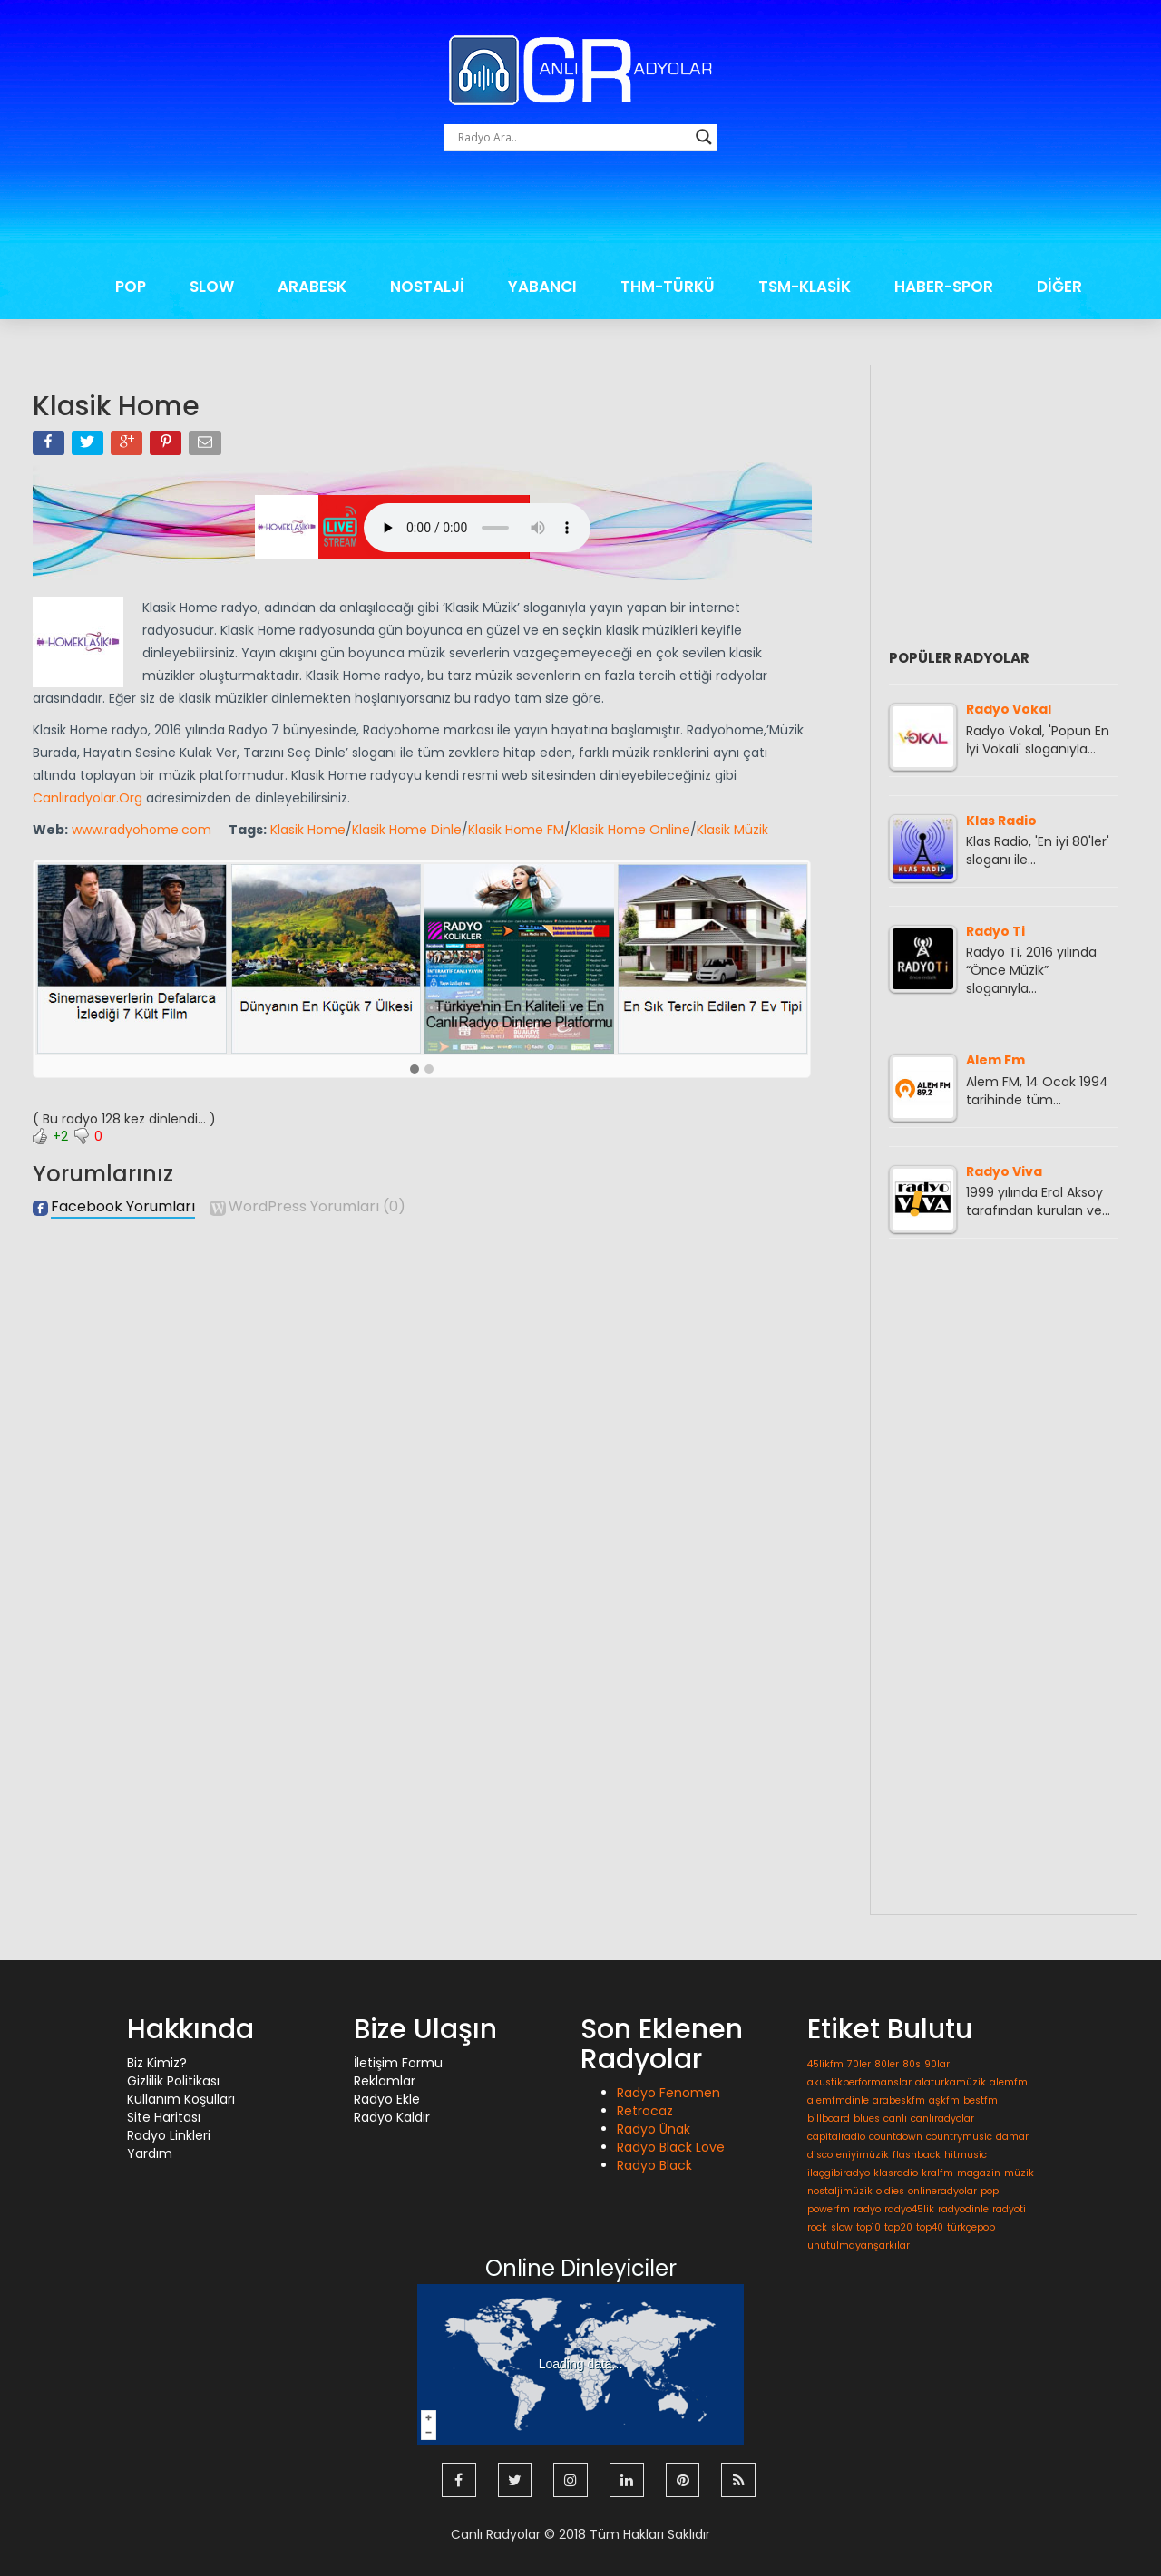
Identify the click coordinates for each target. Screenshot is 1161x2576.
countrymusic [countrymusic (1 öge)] (959, 2136)
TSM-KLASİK (804, 286)
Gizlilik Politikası (173, 2081)
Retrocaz (645, 2111)
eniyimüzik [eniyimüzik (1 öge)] (862, 2155)
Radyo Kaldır (392, 2117)
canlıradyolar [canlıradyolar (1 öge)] (942, 2118)
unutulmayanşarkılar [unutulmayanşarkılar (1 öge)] (858, 2245)
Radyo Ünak (653, 2129)
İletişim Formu (398, 2063)
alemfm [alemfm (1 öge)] (1009, 2082)
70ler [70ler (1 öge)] (859, 2064)
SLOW (212, 286)
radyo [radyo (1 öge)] (867, 2209)
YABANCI (542, 286)
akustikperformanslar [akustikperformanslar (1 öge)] (859, 2082)
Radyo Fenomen (668, 2093)
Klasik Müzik (732, 830)
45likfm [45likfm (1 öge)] (825, 2064)
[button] (414, 1069)
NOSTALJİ (427, 286)
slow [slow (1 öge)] (842, 2227)
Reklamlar (384, 2081)
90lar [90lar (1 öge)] (937, 2064)
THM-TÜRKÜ (667, 286)
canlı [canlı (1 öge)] (895, 2118)
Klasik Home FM (516, 830)
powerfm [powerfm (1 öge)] (828, 2209)
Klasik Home (308, 830)
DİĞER (1059, 286)
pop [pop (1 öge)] (990, 2191)
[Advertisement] (580, 213)
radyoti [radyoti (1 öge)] (1009, 2209)
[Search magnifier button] (704, 137)
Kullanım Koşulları (181, 2099)
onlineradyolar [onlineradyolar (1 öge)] (942, 2191)
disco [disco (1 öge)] (820, 2155)
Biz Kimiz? (157, 2063)
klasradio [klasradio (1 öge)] (895, 2173)
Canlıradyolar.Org (87, 798)
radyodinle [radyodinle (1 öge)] (963, 2209)
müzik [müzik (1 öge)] (1019, 2173)
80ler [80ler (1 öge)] (886, 2064)
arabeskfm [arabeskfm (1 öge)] (899, 2100)
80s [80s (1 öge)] (911, 2064)
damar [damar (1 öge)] (1012, 2136)
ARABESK (312, 286)
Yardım (149, 2153)
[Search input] (572, 137)
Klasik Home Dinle (407, 830)
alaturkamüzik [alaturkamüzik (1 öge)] (950, 2082)
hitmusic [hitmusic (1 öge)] (965, 2155)
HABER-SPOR (943, 286)
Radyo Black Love (671, 2147)
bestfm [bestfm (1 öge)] (980, 2100)
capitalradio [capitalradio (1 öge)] (836, 2136)
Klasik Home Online (630, 830)
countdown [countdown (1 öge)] (895, 2136)
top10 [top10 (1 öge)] (868, 2227)
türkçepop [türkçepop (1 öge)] (971, 2227)
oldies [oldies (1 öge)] (890, 2191)
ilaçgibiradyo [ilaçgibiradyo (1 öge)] (838, 2173)
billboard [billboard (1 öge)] (828, 2118)
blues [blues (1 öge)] (867, 2118)
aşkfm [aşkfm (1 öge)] (944, 2100)
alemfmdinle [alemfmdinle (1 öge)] (838, 2100)
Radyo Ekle (387, 2099)
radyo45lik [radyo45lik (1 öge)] (909, 2209)
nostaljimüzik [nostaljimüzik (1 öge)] (840, 2191)
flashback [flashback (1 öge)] (917, 2155)
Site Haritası (163, 2117)
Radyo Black (654, 2165)
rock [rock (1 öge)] (817, 2227)
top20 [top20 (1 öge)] (898, 2227)
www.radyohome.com (141, 830)
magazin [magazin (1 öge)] (978, 2173)
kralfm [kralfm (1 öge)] (937, 2173)
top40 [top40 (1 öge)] (929, 2227)
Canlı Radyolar (496, 2531)
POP (130, 286)
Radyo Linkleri (168, 2135)
